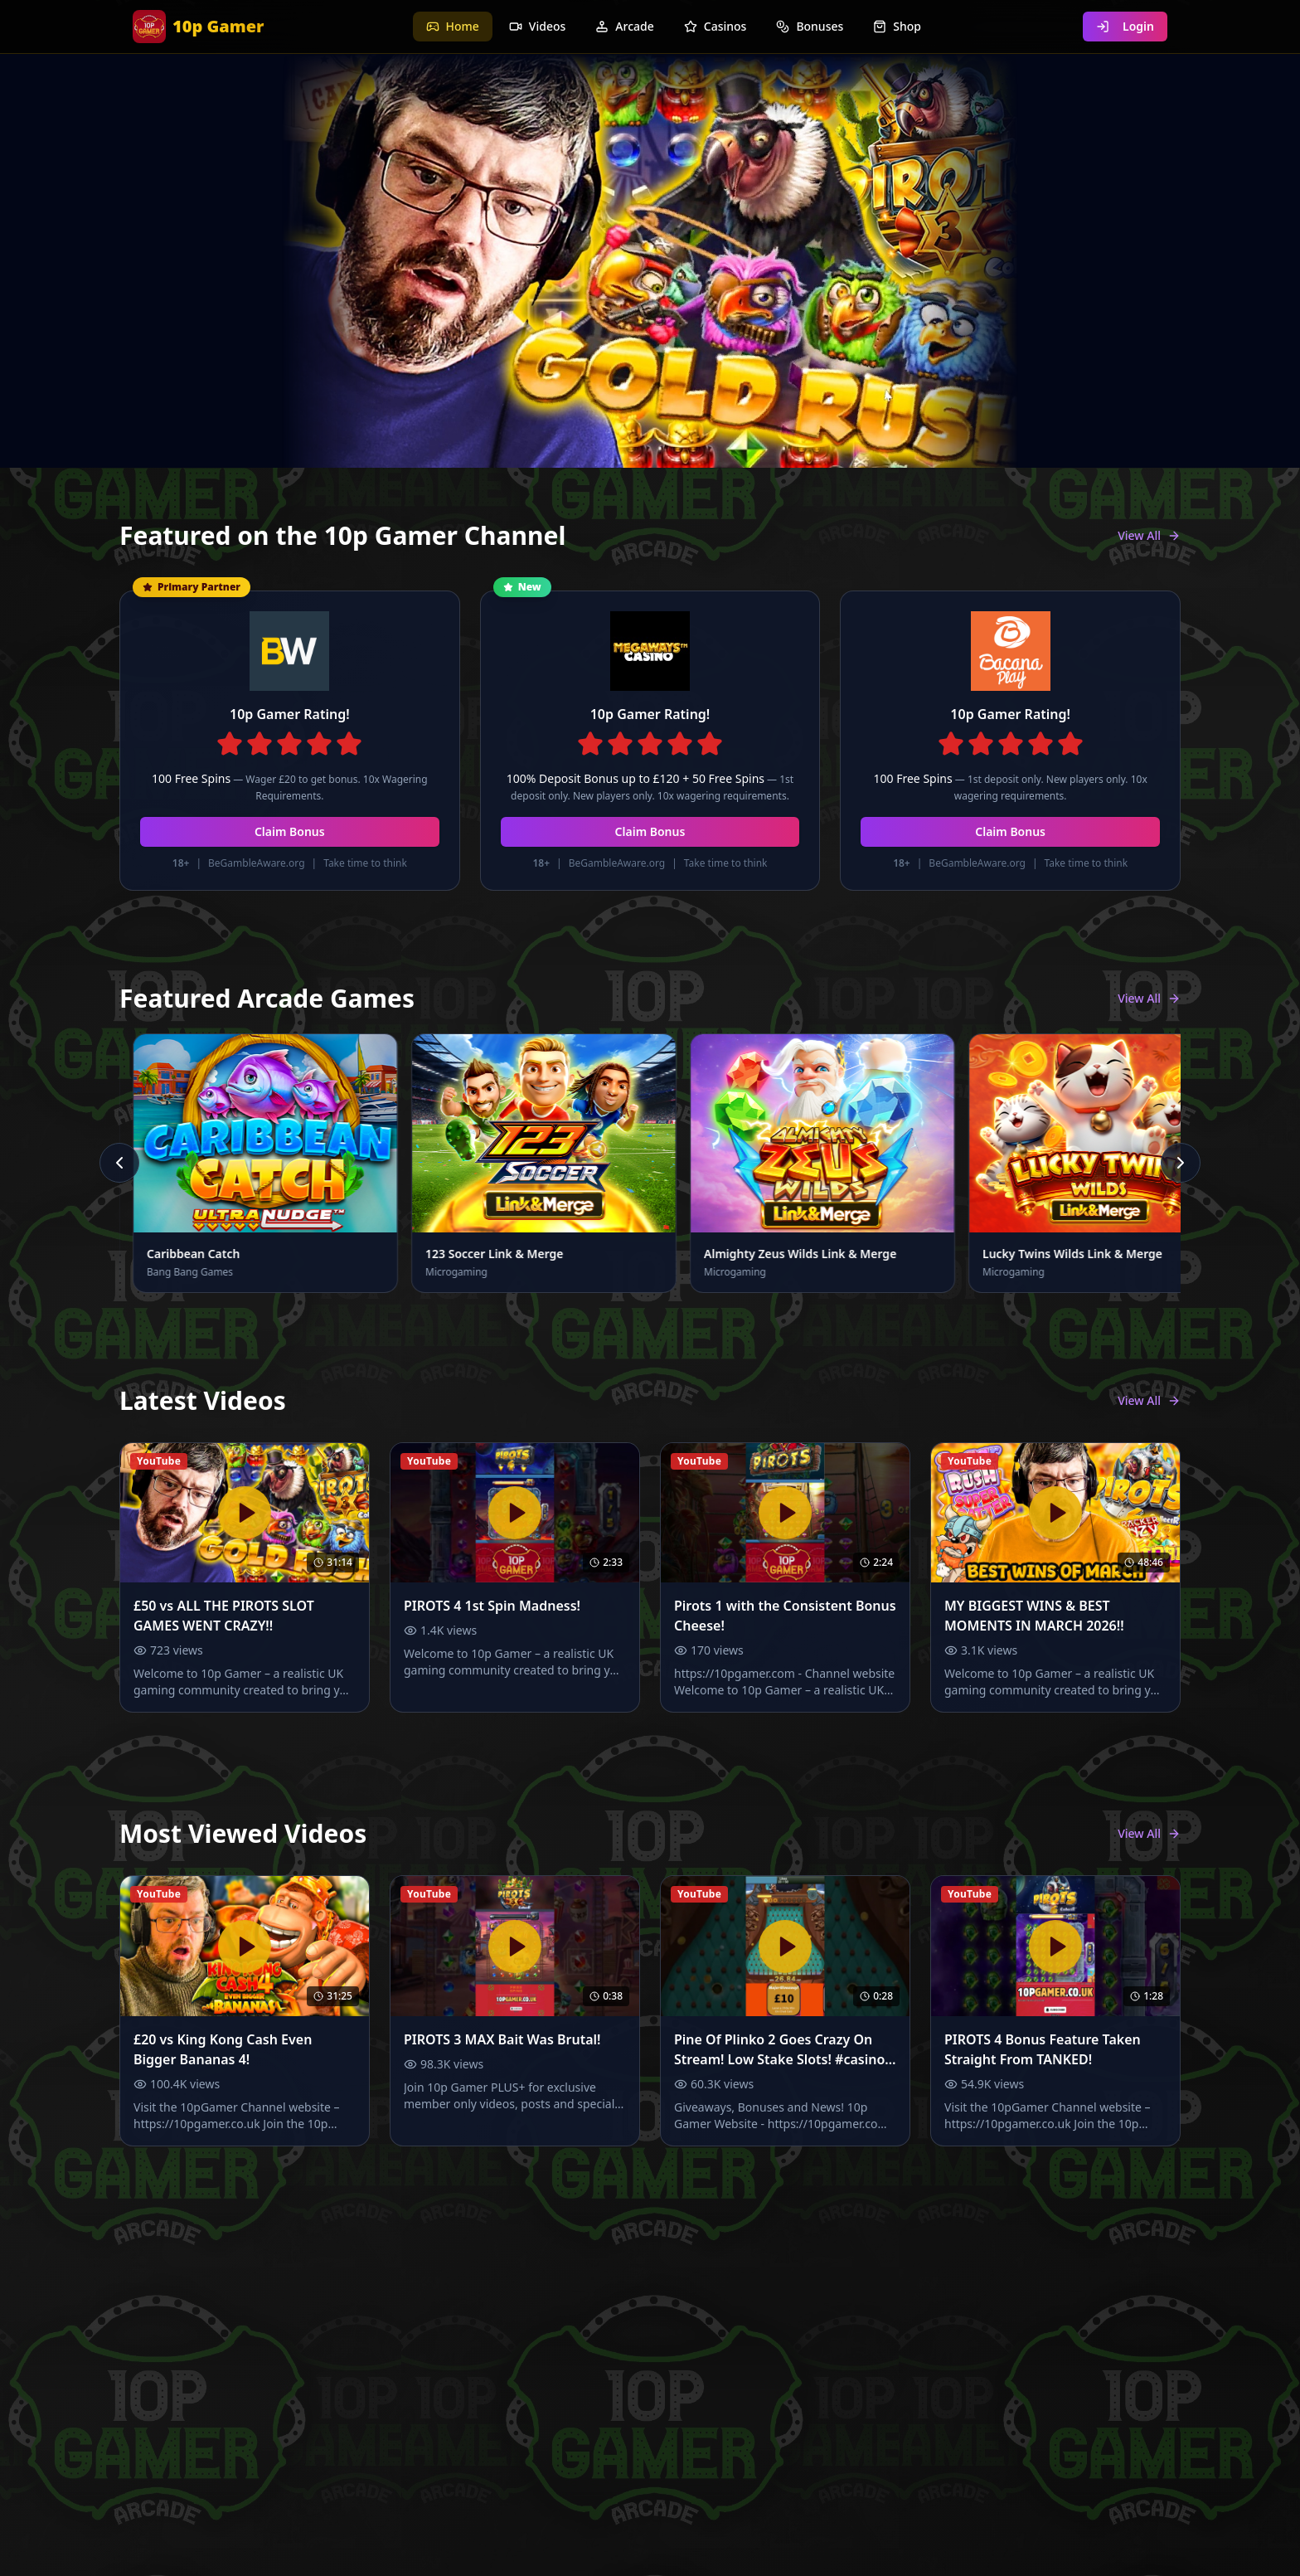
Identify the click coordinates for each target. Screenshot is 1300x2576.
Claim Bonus (290, 831)
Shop (897, 26)
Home (452, 26)
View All (1149, 535)
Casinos (715, 26)
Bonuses (809, 26)
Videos (537, 26)
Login (1125, 26)
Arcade (624, 26)
